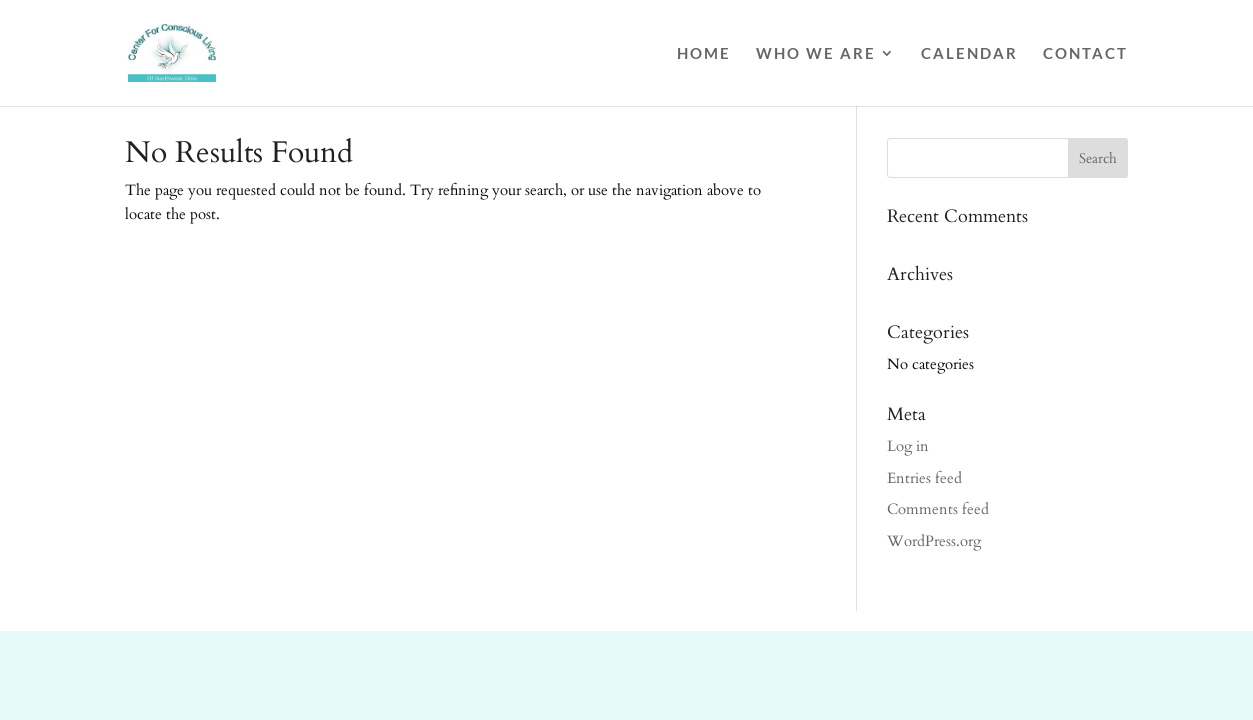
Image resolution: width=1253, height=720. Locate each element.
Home (704, 54)
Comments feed (938, 509)
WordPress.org (934, 541)
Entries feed (924, 478)
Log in (908, 446)
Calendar (969, 54)
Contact (1085, 54)
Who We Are (816, 54)
